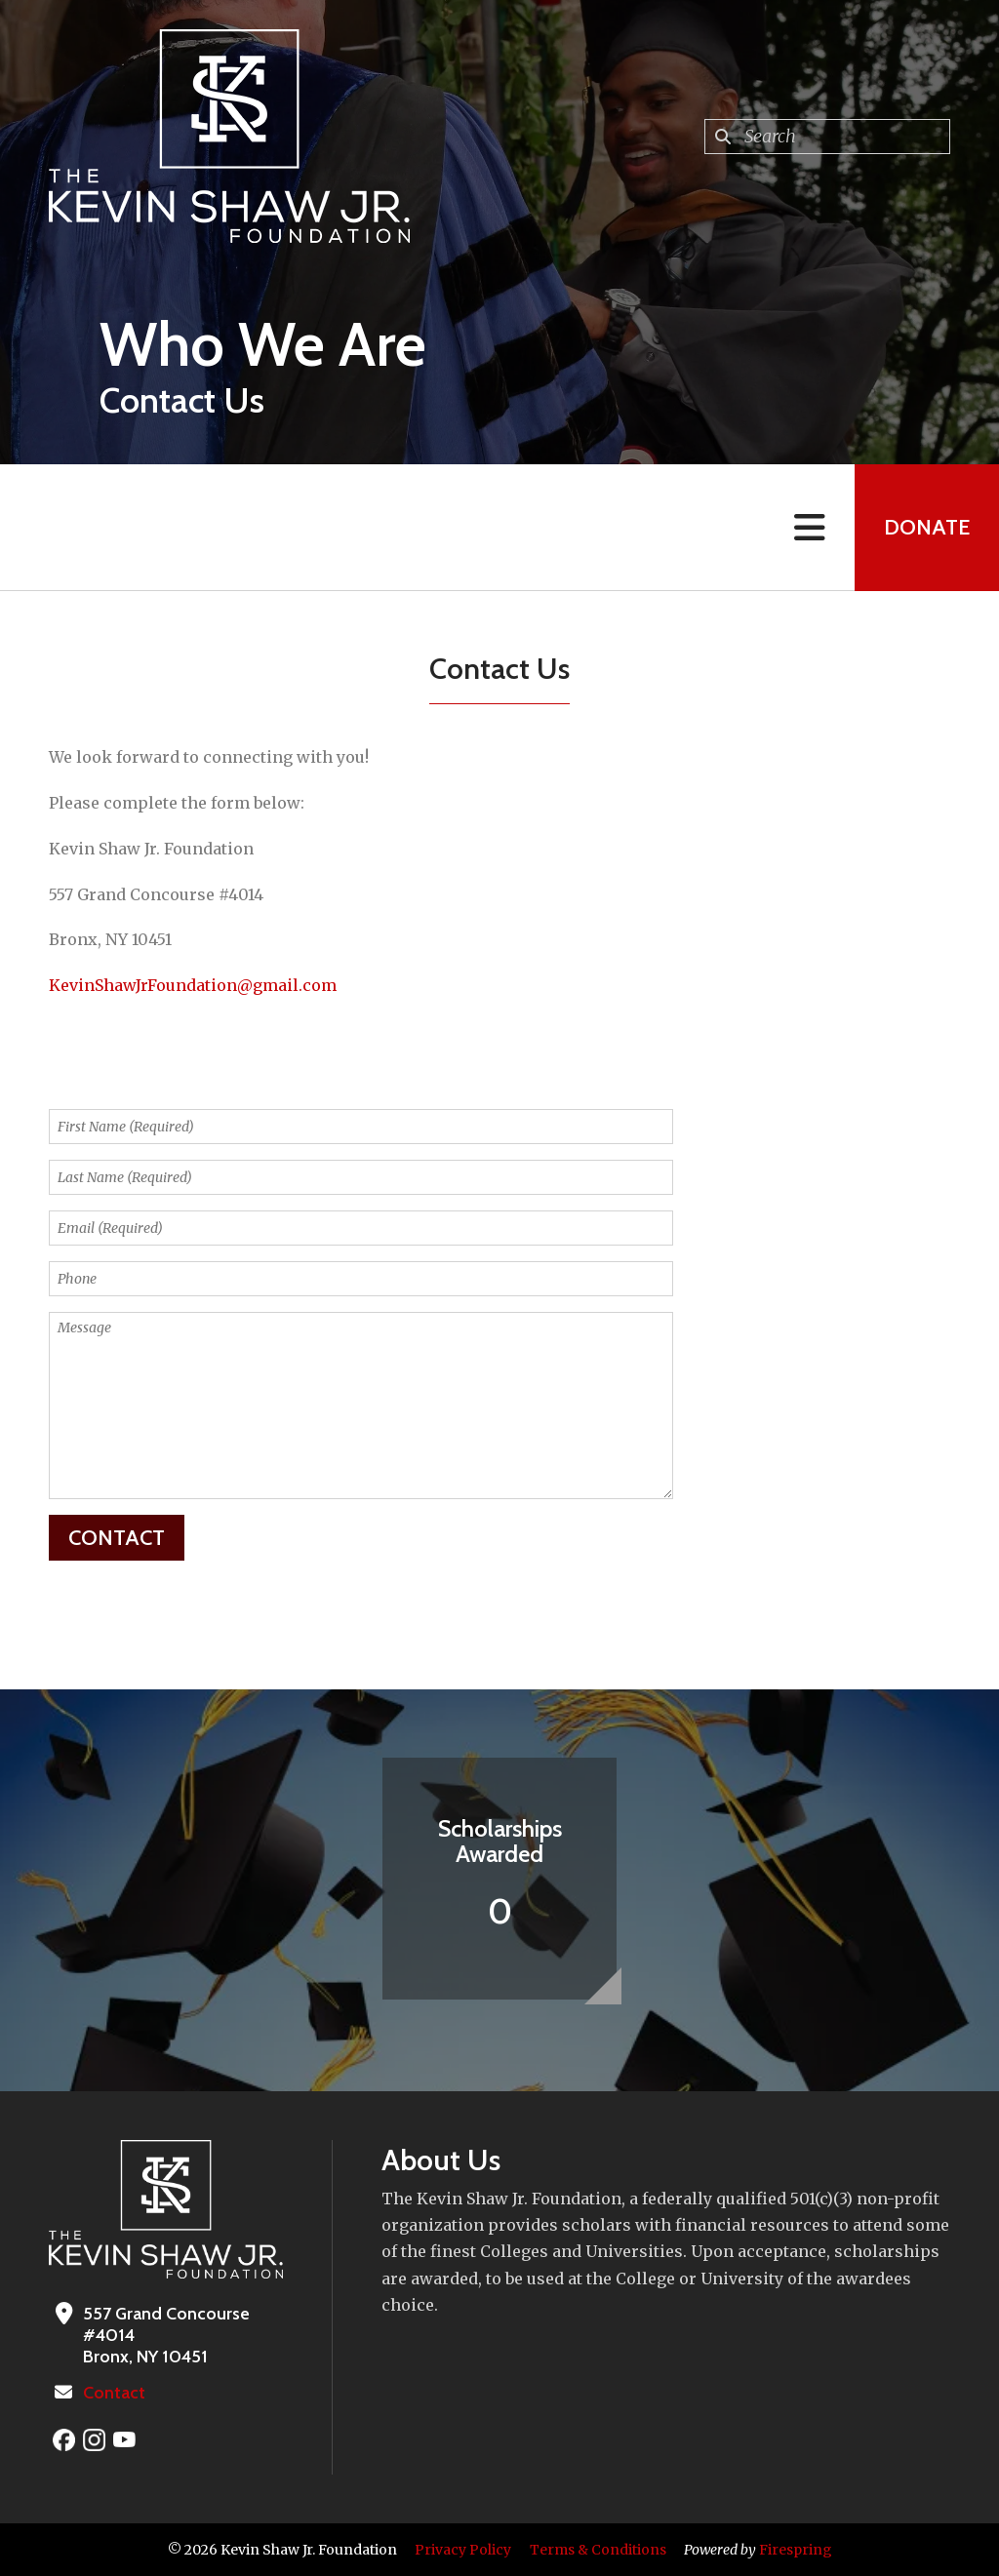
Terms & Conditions (598, 2549)
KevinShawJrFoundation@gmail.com (193, 985)
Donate (927, 527)
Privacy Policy (463, 2549)
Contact (114, 2392)
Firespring (795, 2549)
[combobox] (827, 136)
